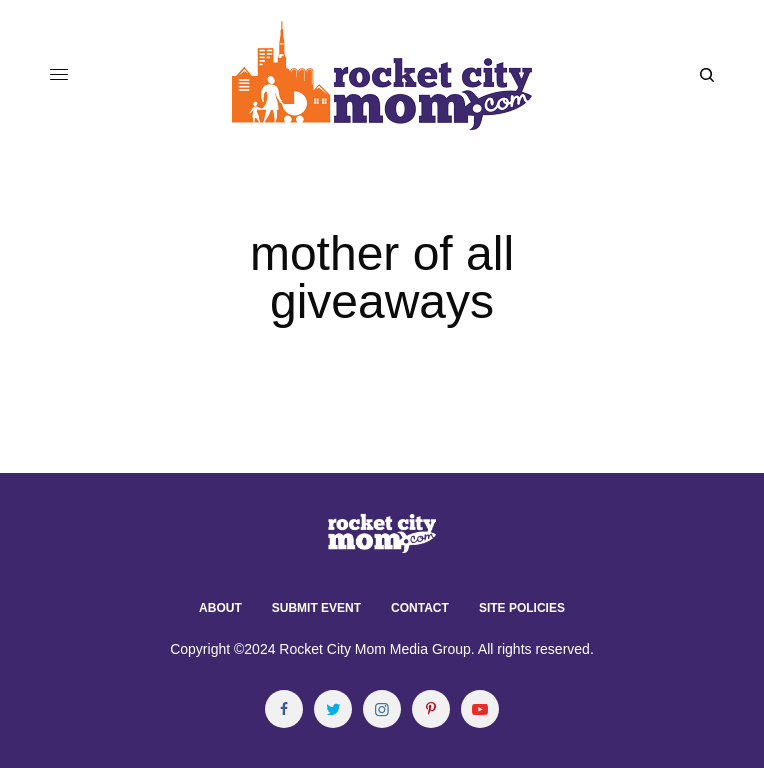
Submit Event (316, 608)
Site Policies (522, 608)
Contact (420, 608)
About (220, 608)
